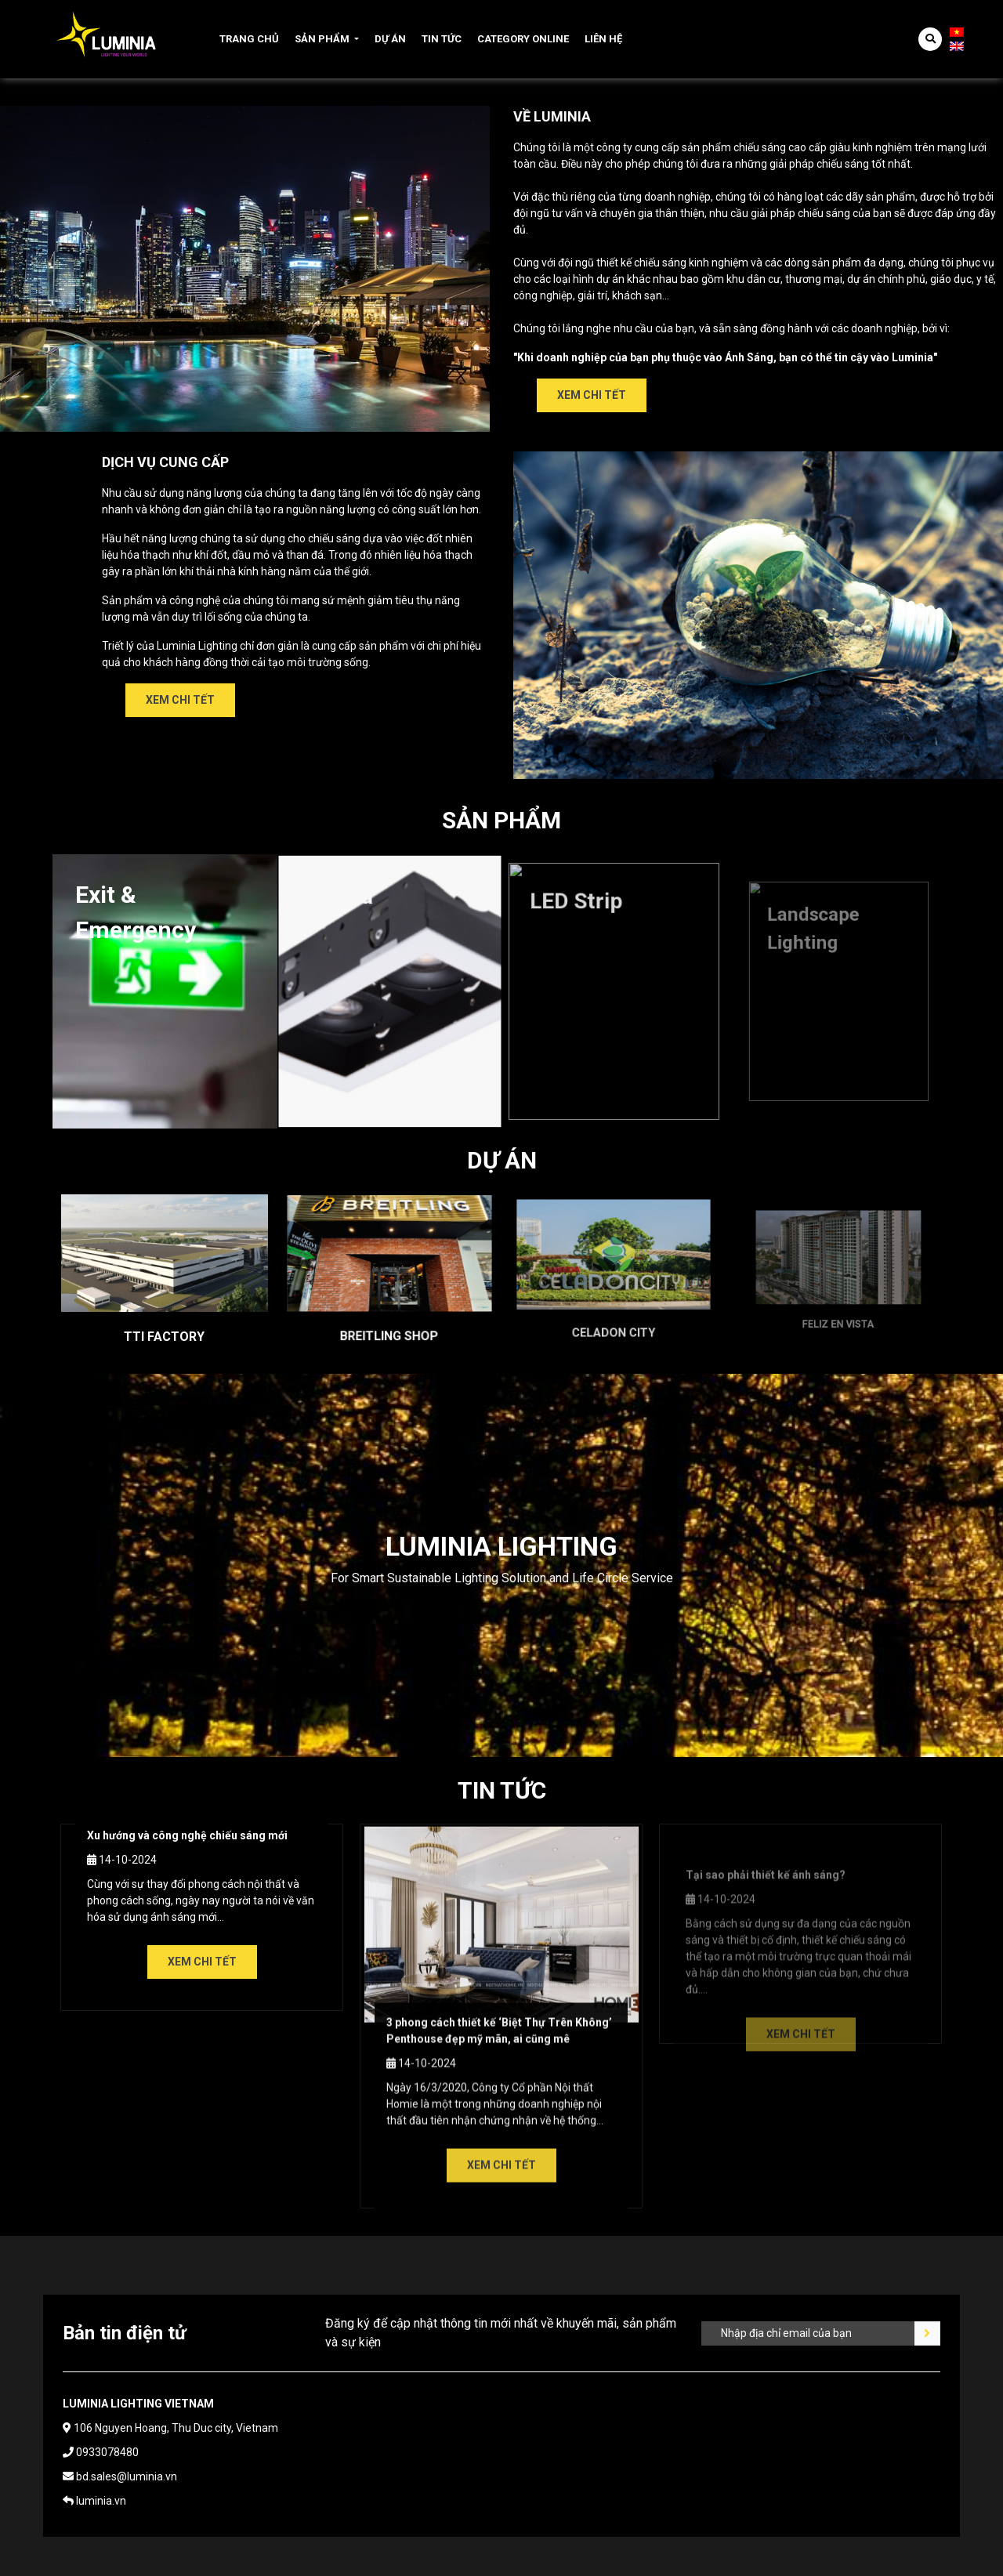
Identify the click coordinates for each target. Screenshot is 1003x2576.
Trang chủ (249, 39)
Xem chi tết (591, 395)
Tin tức (442, 39)
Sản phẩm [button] (322, 39)
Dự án (390, 39)
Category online (523, 39)
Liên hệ (603, 39)
